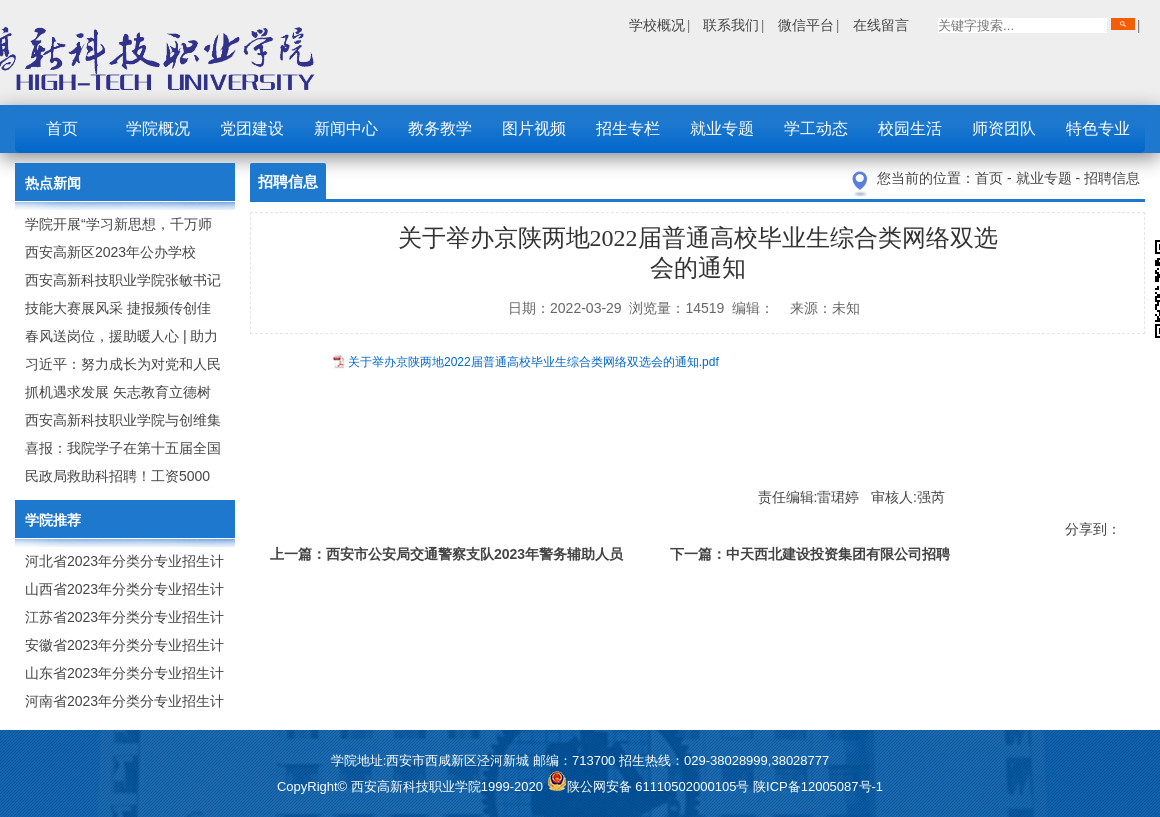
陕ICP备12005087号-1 (818, 786)
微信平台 (806, 25)
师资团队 (1004, 128)
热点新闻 (53, 183)
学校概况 (657, 25)
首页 (62, 128)
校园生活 (910, 128)
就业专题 (722, 128)
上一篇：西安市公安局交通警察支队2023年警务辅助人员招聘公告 (446, 557)
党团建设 (252, 128)
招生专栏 (628, 128)
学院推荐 (53, 520)
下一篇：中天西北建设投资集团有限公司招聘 (810, 554)
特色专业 (1098, 128)
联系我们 (731, 25)
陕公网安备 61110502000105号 (650, 786)
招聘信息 (1112, 178)
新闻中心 (346, 128)
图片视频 (534, 128)
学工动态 (816, 128)
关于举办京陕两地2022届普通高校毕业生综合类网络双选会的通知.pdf (533, 362)
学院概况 (158, 128)
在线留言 (881, 25)
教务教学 (440, 128)
